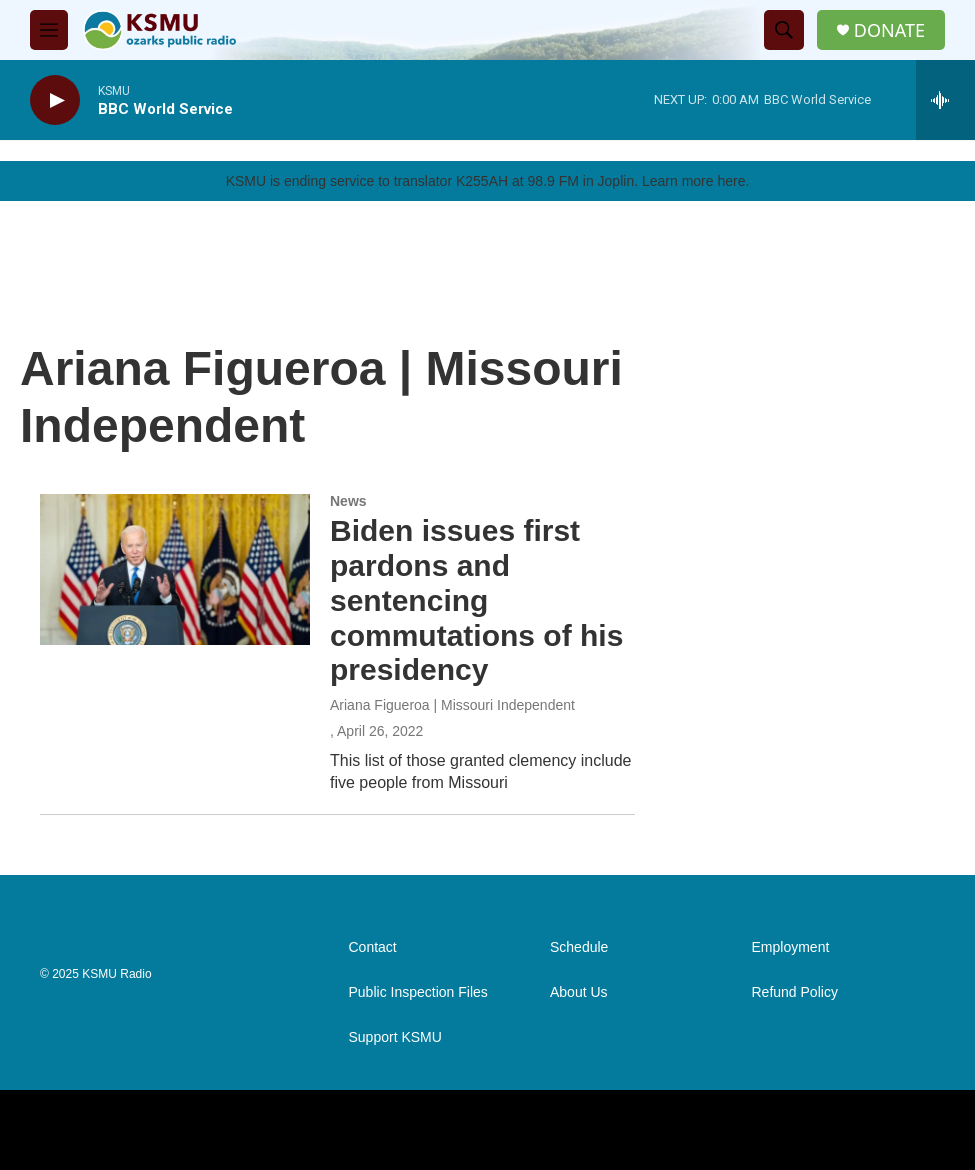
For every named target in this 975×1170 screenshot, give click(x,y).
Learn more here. (695, 181)
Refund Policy (795, 992)
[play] (55, 100)
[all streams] (945, 100)
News (348, 501)
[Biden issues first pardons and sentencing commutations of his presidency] (175, 569)
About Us (579, 992)
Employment (791, 947)
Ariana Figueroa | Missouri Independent (452, 705)
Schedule (579, 947)
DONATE (889, 30)
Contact (373, 947)
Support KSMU (395, 1037)
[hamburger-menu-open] (49, 30)
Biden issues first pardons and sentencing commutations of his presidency (476, 600)
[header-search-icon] (784, 30)
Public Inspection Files (418, 992)
